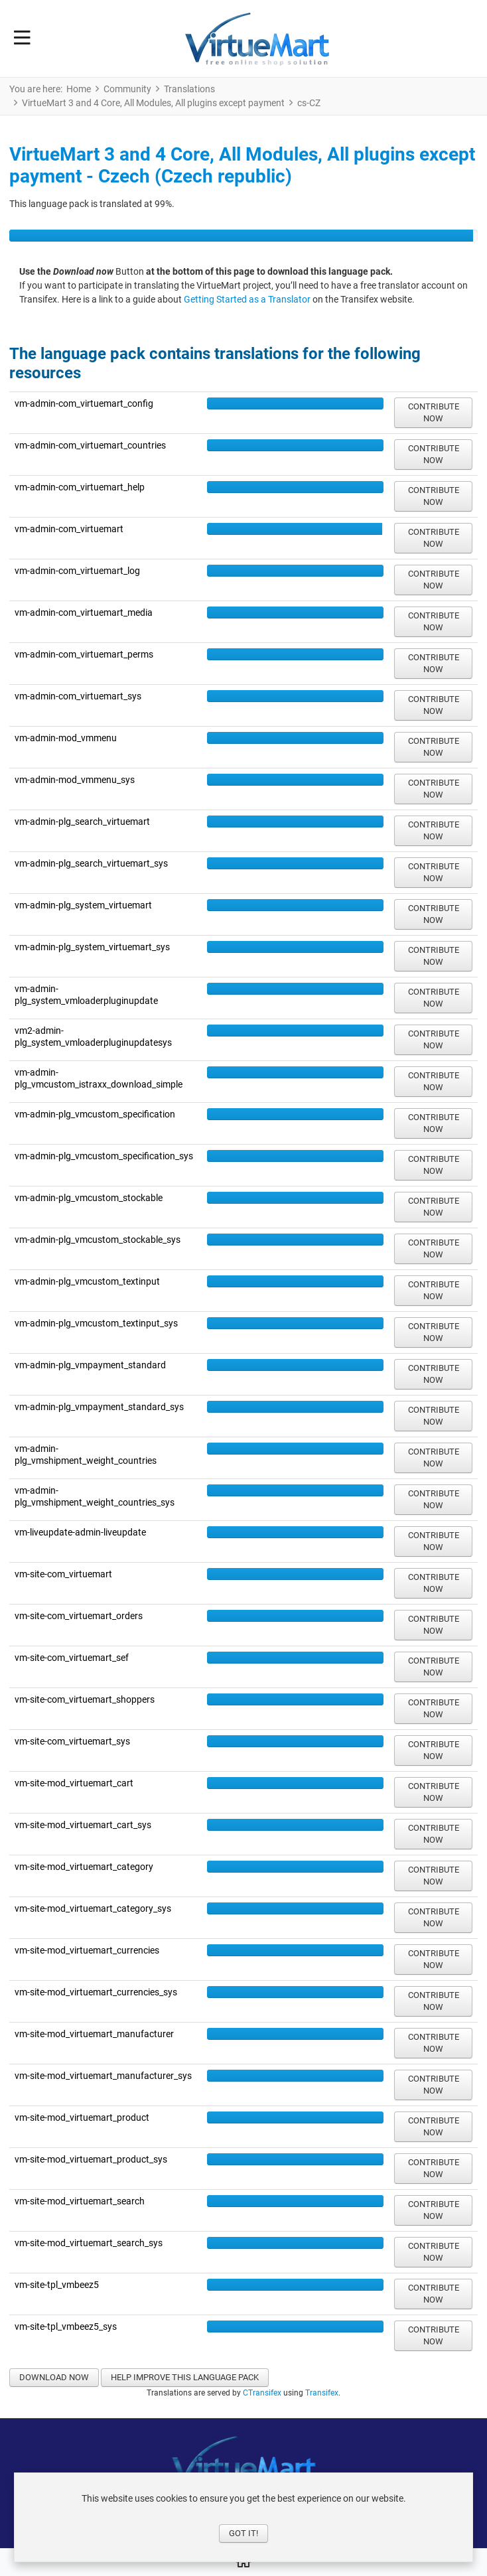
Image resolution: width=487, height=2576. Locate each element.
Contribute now (433, 412)
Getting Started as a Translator (248, 299)
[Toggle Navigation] (22, 38)
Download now (54, 2377)
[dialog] (243, 2517)
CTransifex (262, 2392)
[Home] (243, 2563)
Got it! (243, 2533)
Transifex (321, 2392)
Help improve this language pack (185, 2377)
